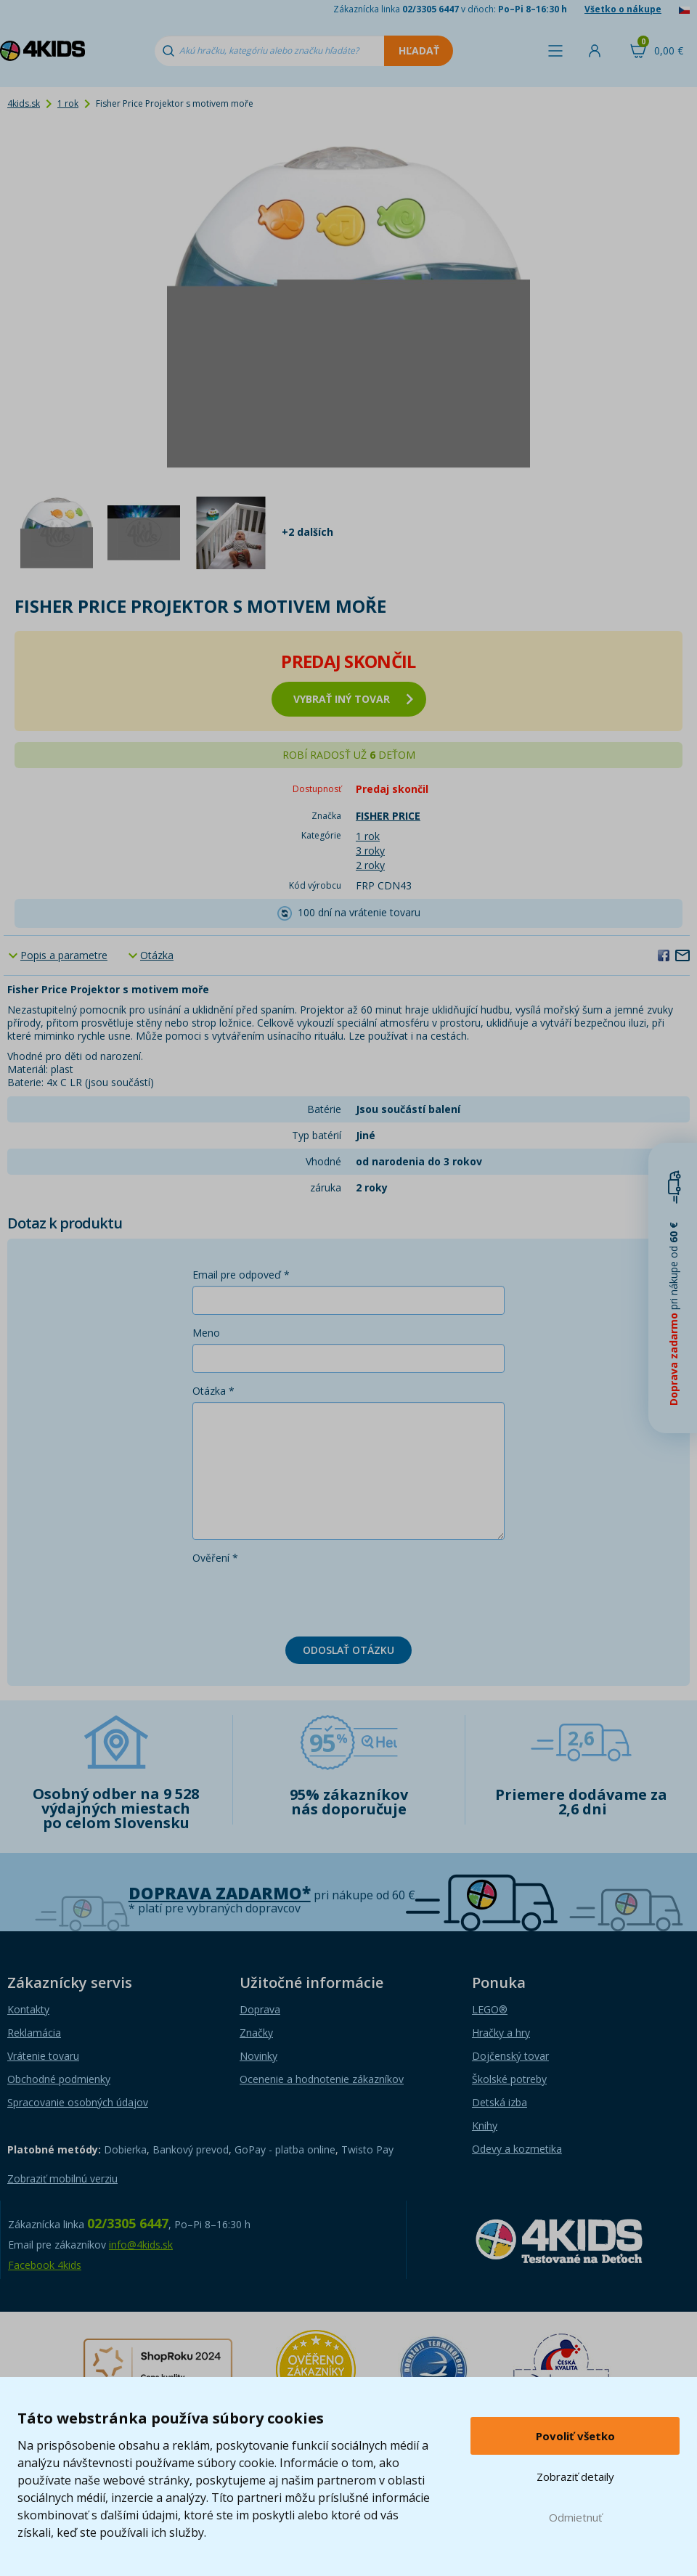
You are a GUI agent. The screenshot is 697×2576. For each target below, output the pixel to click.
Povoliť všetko (575, 2436)
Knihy (484, 2125)
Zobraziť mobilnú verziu (62, 2178)
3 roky (370, 850)
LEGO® (490, 2009)
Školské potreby (509, 2079)
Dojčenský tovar (510, 2056)
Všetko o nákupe (622, 9)
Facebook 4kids (44, 2265)
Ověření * (215, 1558)
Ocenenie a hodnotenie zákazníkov (322, 2079)
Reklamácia (34, 2032)
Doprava (260, 2009)
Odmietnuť (575, 2517)
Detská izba (499, 2102)
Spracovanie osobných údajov (77, 2102)
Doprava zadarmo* (220, 1893)
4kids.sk (23, 103)
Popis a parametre (63, 955)
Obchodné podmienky (58, 2079)
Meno (206, 1333)
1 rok (67, 103)
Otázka (157, 955)
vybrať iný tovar (353, 699)
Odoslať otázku (348, 1650)
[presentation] (302, 1597)
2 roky (370, 865)
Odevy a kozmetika (517, 2149)
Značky (256, 2032)
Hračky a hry (501, 2032)
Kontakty (28, 2009)
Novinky (258, 2056)
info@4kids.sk (141, 2244)
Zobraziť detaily (575, 2476)
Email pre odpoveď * (241, 1274)
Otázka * (213, 1391)
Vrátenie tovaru (43, 2056)
